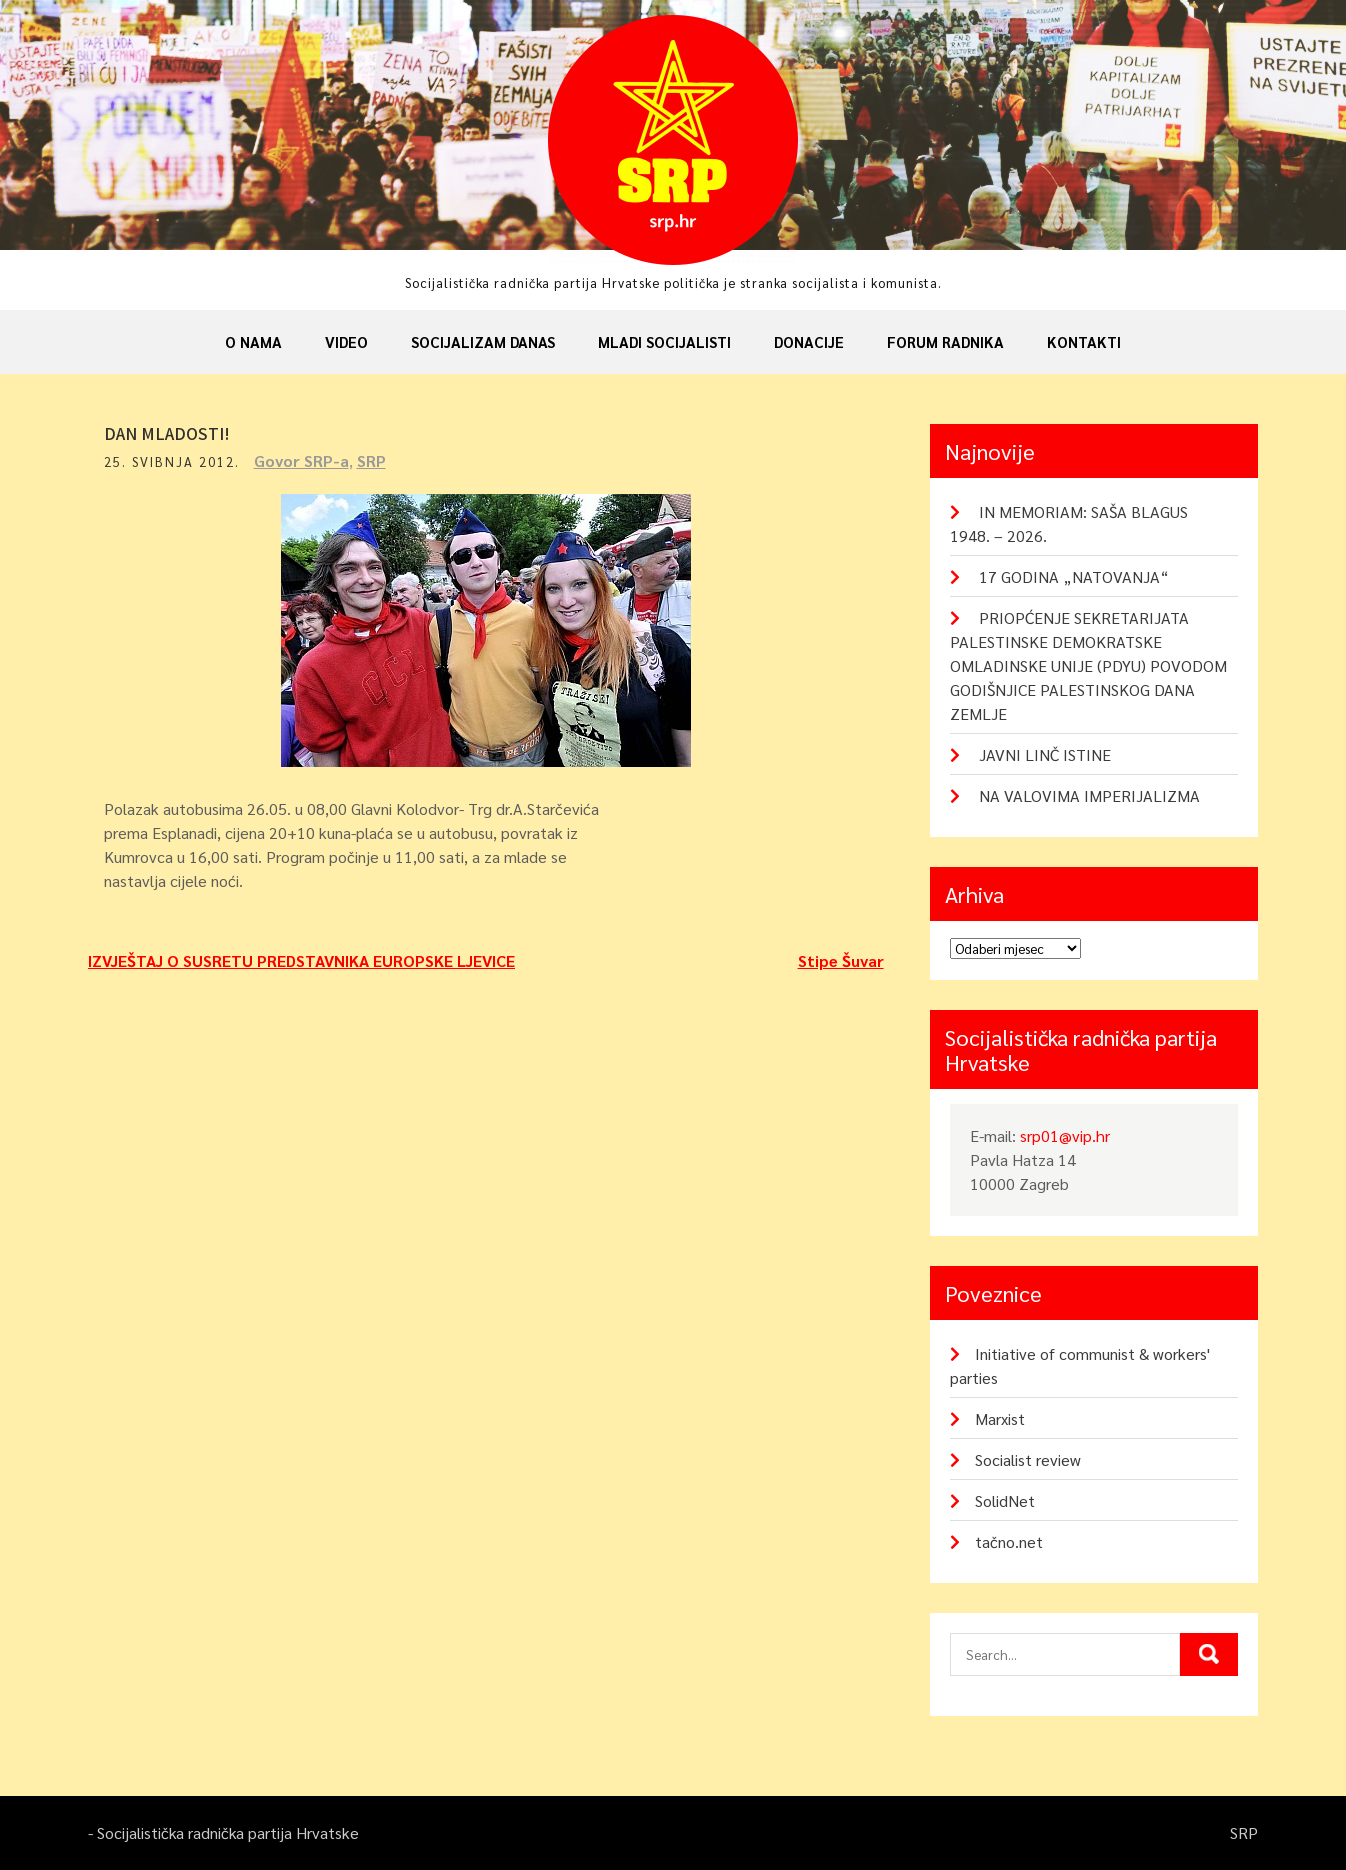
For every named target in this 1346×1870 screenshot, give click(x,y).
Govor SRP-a (310, 460)
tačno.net (1009, 1541)
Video (346, 341)
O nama (253, 341)
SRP (380, 460)
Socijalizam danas (483, 341)
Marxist (1000, 1418)
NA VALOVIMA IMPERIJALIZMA (1089, 795)
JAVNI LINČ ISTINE (1045, 754)
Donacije (809, 341)
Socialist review (1028, 1459)
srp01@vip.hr (1065, 1135)
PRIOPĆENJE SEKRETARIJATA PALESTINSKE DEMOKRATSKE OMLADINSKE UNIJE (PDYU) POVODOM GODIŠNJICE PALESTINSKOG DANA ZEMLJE (1088, 665)
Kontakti (1084, 341)
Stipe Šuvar (841, 960)
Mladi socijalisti (664, 341)
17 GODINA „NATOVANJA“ (1074, 576)
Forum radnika (945, 341)
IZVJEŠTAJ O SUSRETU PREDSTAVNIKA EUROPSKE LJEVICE (301, 960)
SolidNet (1005, 1500)
